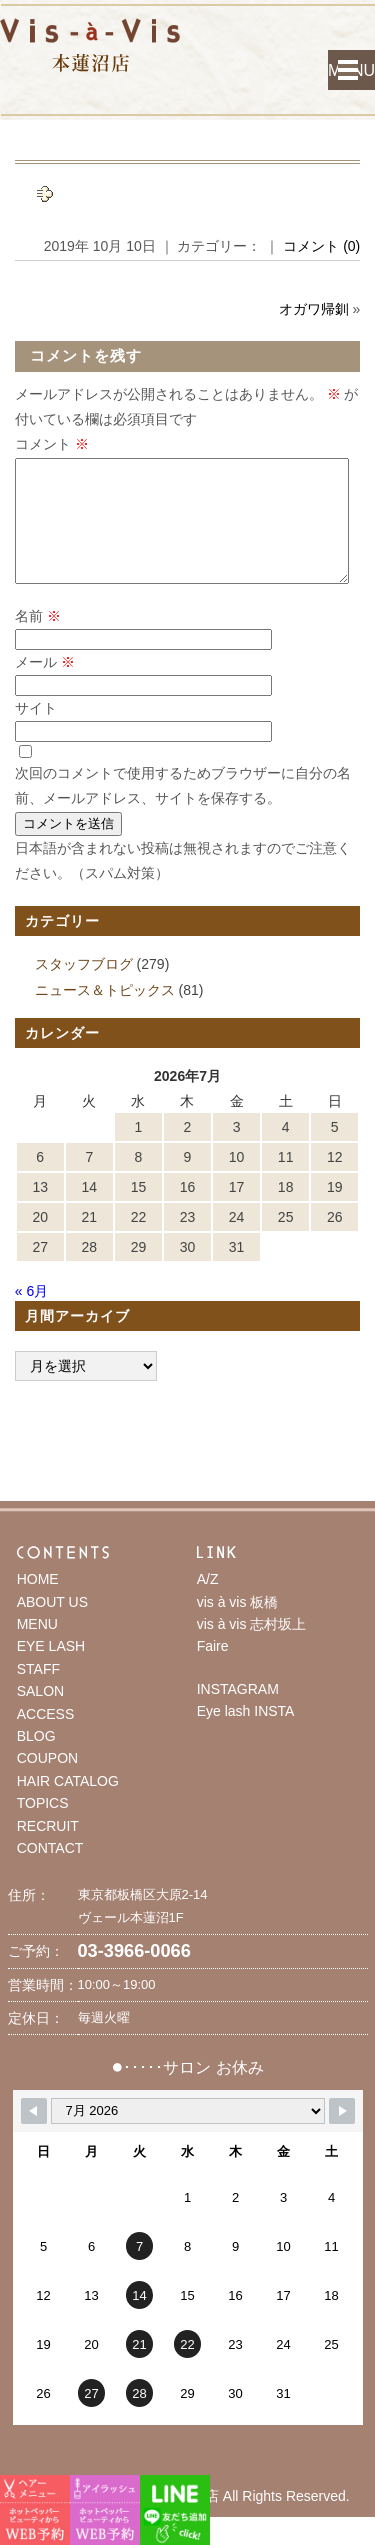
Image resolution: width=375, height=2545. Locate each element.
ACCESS (46, 1738)
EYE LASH (51, 1670)
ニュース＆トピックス (105, 1014)
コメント (52, 444)
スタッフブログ (84, 988)
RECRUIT (48, 1850)
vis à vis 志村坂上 (252, 1648)
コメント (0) (321, 246)
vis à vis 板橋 (238, 1626)
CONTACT (50, 1872)
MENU (351, 70)
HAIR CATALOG (68, 1805)
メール (45, 686)
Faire (213, 1670)
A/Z (208, 1603)
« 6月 (31, 1315)
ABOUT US (52, 1626)
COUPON (47, 1782)
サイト (36, 732)
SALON (40, 1715)
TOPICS (43, 1827)
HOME (38, 1603)
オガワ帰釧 (314, 309)
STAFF (38, 1693)
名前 (38, 640)
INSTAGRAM (238, 1713)
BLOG (36, 1760)
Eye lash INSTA (246, 1735)
